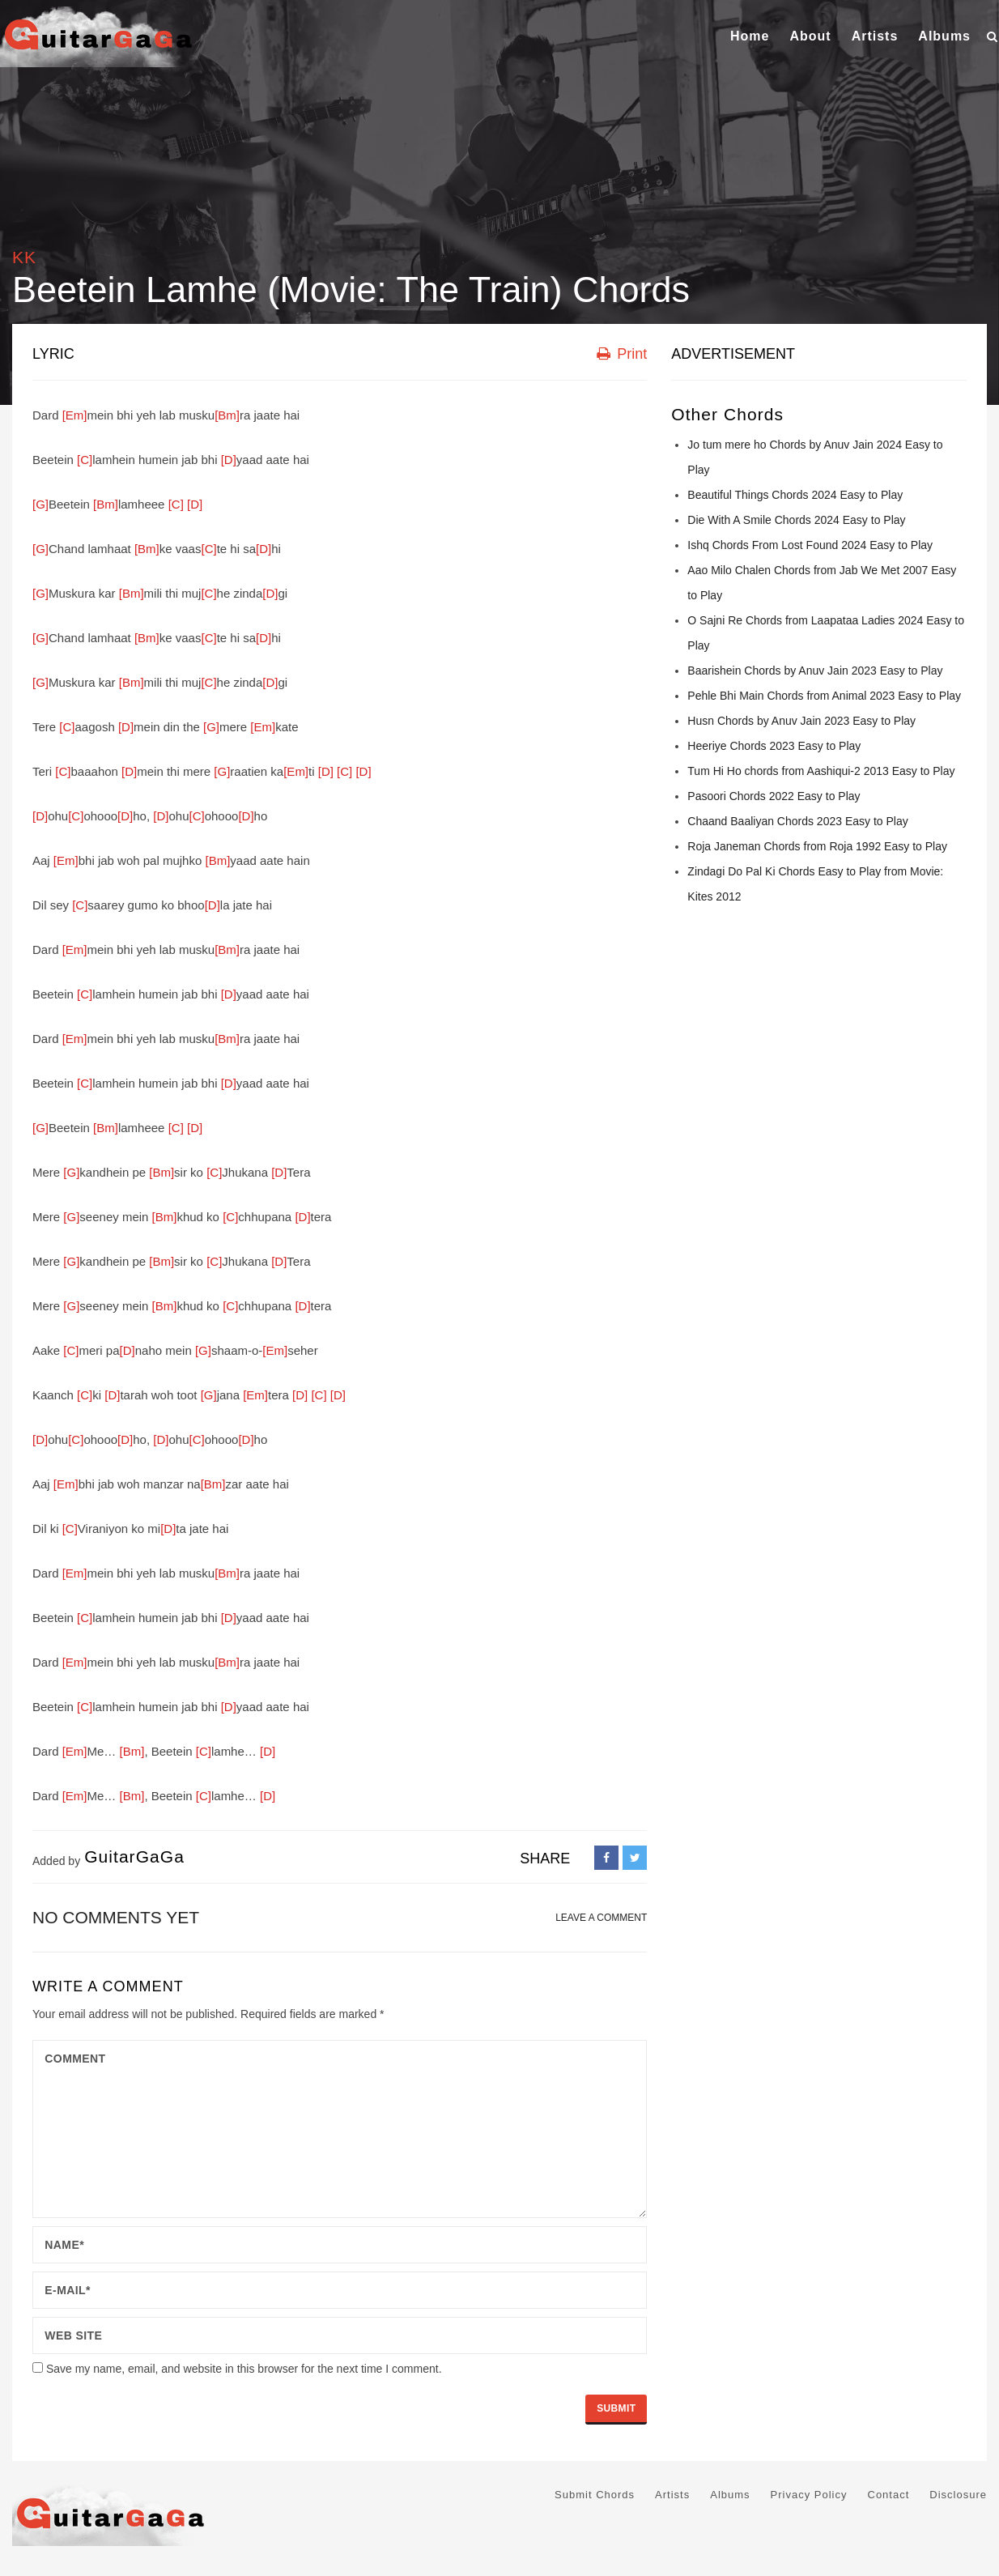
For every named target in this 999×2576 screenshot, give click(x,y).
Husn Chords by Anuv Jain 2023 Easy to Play (801, 720)
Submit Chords (595, 2495)
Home (749, 36)
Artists (875, 36)
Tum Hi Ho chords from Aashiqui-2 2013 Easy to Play (820, 770)
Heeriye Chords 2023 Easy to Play (774, 745)
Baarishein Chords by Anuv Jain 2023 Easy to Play (814, 670)
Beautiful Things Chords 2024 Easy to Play (795, 494)
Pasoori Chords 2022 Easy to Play (773, 796)
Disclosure (958, 2495)
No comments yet (115, 1917)
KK (24, 257)
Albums (944, 36)
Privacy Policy (809, 2495)
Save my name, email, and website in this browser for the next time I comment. (244, 2368)
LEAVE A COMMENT (601, 1917)
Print (622, 354)
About (810, 36)
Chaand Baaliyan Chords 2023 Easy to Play (797, 821)
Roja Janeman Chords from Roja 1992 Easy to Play (817, 846)
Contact (889, 2495)
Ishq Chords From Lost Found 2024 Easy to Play (810, 545)
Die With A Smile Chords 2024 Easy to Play (796, 519)
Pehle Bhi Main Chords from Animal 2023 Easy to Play (824, 695)
